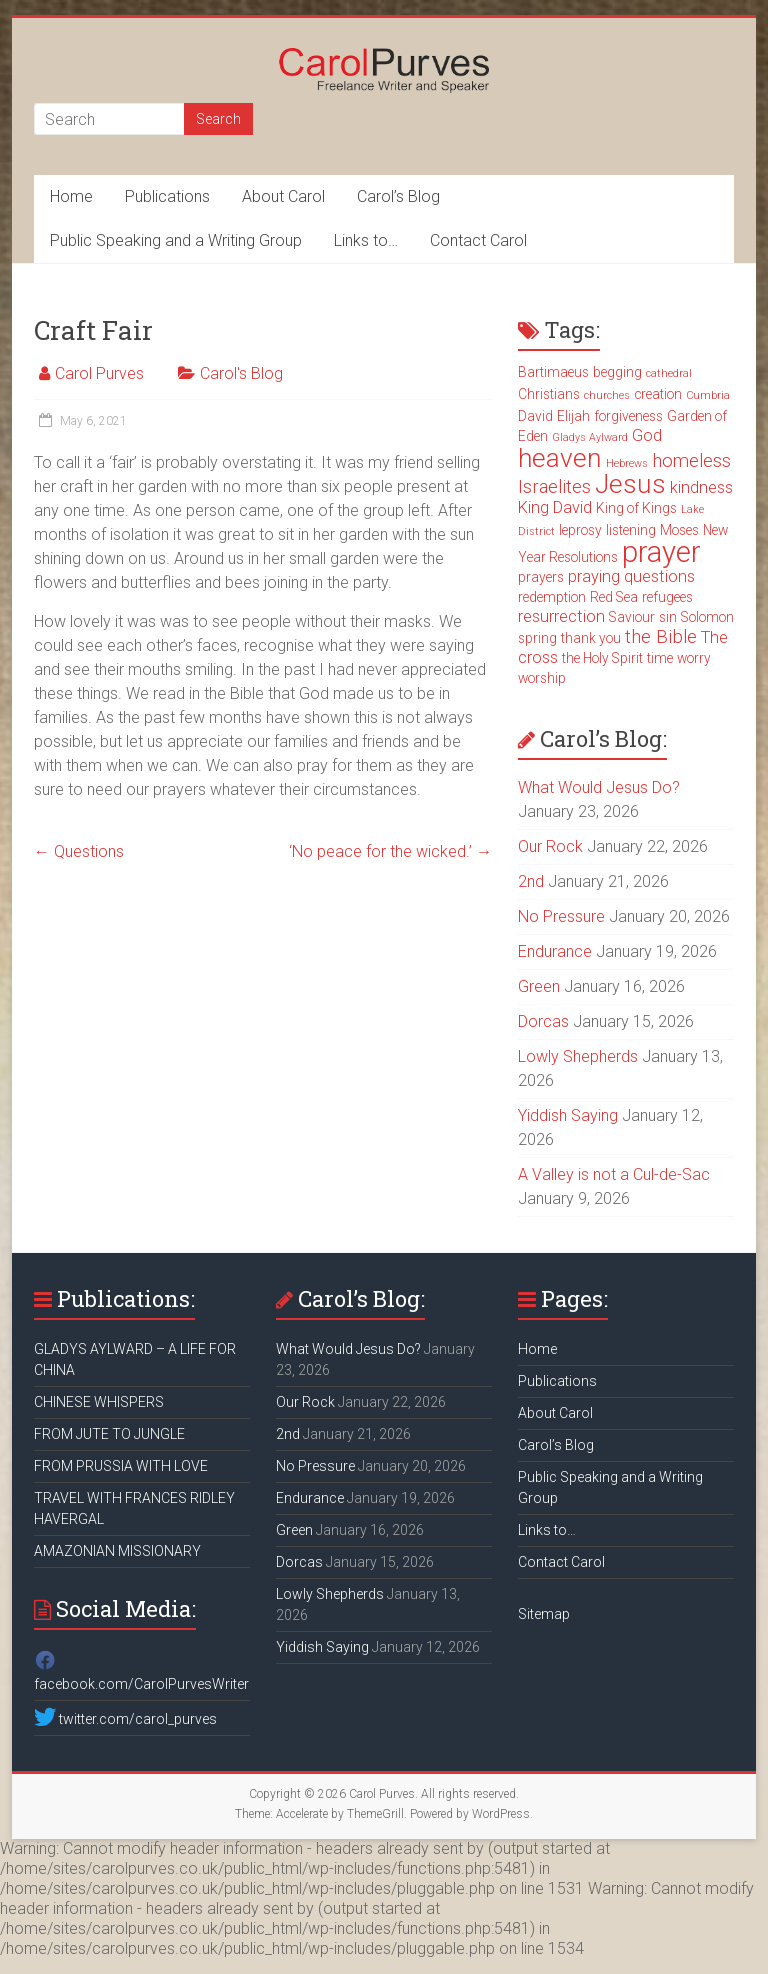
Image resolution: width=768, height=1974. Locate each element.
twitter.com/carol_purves (125, 1719)
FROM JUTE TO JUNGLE (109, 1434)
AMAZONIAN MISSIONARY (117, 1551)
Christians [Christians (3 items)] (549, 394)
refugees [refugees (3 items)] (667, 597)
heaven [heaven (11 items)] (560, 458)
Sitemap (544, 1614)
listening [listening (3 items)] (631, 530)
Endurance (555, 951)
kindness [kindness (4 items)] (701, 487)
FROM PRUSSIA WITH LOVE (121, 1466)
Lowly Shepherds (578, 1056)
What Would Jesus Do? (599, 787)
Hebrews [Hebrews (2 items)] (627, 463)
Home (71, 196)
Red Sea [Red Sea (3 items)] (614, 597)
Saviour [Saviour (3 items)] (632, 617)
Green (539, 986)
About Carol (283, 196)
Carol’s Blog (398, 196)
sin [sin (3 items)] (668, 617)
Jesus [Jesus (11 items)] (630, 484)
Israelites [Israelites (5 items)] (554, 487)
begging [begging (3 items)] (617, 372)
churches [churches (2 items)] (607, 395)
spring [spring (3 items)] (537, 638)
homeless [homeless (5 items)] (691, 461)
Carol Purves (99, 373)
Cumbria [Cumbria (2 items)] (708, 395)
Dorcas (543, 1021)
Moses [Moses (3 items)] (679, 530)
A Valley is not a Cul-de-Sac (614, 1174)
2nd (531, 881)
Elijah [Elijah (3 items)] (573, 416)
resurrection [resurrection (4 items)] (561, 616)
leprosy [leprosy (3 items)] (580, 530)
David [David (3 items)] (535, 416)
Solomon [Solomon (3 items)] (707, 617)
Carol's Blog (241, 373)
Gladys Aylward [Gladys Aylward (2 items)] (590, 437)
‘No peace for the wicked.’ (390, 851)
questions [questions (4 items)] (659, 576)
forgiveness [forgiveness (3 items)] (628, 416)
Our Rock (550, 846)
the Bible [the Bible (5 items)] (661, 637)
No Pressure (561, 916)
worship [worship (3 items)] (542, 678)
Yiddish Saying (568, 1115)
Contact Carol (478, 240)
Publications (167, 196)
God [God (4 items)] (647, 435)
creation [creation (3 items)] (658, 394)
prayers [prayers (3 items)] (541, 577)
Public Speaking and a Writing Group (176, 240)
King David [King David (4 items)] (555, 507)
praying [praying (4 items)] (594, 576)
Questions (79, 851)
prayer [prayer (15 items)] (661, 552)
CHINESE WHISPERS (99, 1402)
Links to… (366, 240)
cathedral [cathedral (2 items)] (669, 373)
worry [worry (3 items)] (694, 658)
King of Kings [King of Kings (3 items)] (636, 508)
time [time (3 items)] (660, 658)
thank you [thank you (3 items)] (591, 638)
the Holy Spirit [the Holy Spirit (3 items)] (602, 658)
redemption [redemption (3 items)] (552, 597)
